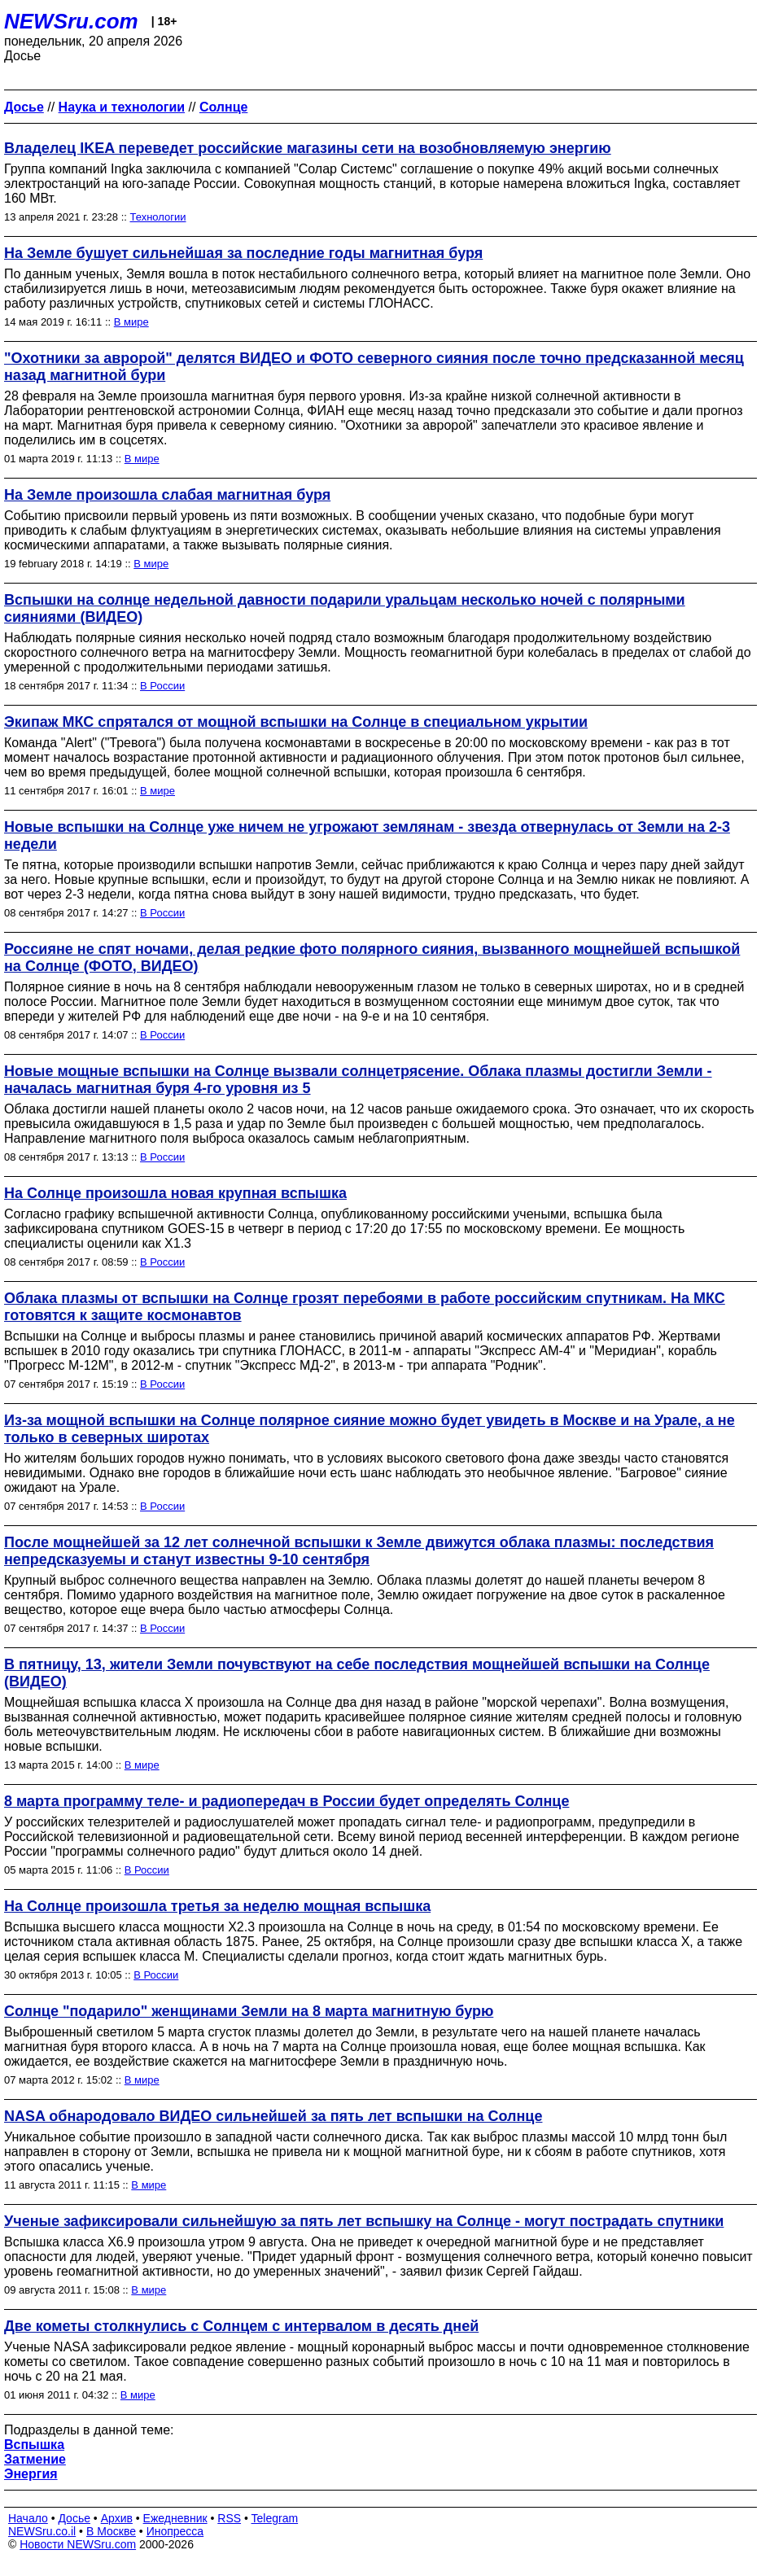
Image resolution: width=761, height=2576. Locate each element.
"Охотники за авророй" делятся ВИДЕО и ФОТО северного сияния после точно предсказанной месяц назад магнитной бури (374, 366)
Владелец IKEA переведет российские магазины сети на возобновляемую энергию (307, 148)
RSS (229, 2518)
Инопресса (175, 2531)
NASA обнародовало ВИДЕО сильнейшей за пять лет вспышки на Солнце (273, 2116)
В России (162, 686)
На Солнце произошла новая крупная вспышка (175, 1193)
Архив (117, 2518)
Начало (28, 2518)
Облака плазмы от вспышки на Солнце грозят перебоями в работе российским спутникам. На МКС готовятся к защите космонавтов (364, 1306)
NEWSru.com (71, 21)
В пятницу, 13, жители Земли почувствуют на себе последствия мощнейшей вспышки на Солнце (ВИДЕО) (357, 1673)
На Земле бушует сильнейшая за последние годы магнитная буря (243, 253)
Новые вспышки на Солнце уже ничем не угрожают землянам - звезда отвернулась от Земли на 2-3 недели (367, 835)
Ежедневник (175, 2518)
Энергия (31, 2474)
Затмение (35, 2459)
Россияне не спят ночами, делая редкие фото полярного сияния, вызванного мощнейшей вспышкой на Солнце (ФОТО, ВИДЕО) (372, 957)
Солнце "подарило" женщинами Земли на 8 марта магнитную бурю (248, 2011)
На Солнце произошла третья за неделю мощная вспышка (217, 1906)
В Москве (111, 2531)
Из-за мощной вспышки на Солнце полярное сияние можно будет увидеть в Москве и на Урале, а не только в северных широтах (369, 1428)
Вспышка (34, 2444)
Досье (74, 2518)
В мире (131, 322)
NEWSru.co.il (42, 2531)
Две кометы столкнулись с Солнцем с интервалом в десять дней (241, 2326)
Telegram (275, 2518)
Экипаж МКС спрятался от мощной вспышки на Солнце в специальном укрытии (296, 722)
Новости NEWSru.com (78, 2544)
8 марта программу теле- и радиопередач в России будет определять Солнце (286, 1801)
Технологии (158, 217)
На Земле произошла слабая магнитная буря (167, 495)
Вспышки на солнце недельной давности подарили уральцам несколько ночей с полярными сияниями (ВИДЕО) (344, 608)
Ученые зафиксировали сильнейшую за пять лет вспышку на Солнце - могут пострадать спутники (364, 2221)
